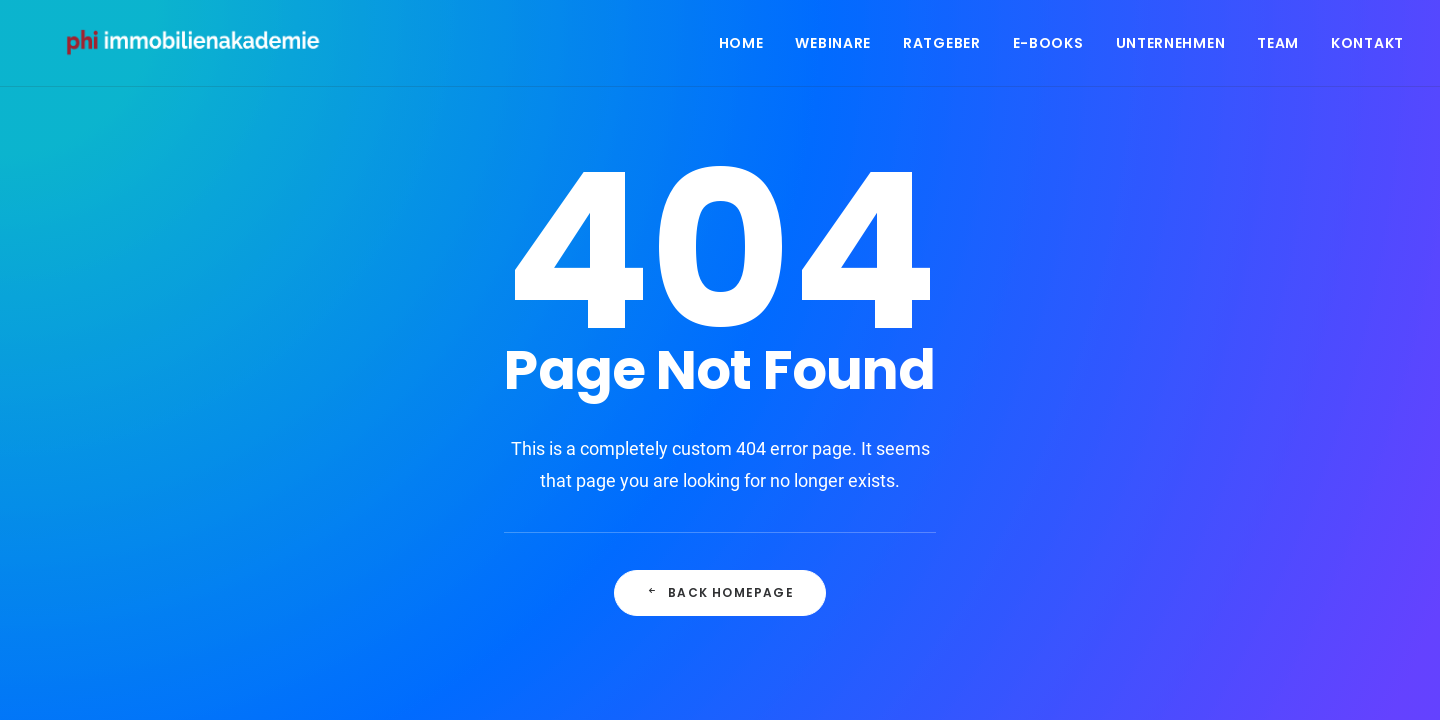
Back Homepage (720, 592)
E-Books (1048, 47)
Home (741, 47)
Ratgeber (942, 47)
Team (1278, 47)
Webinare (833, 47)
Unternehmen (1171, 47)
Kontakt (1367, 47)
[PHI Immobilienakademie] (202, 47)
